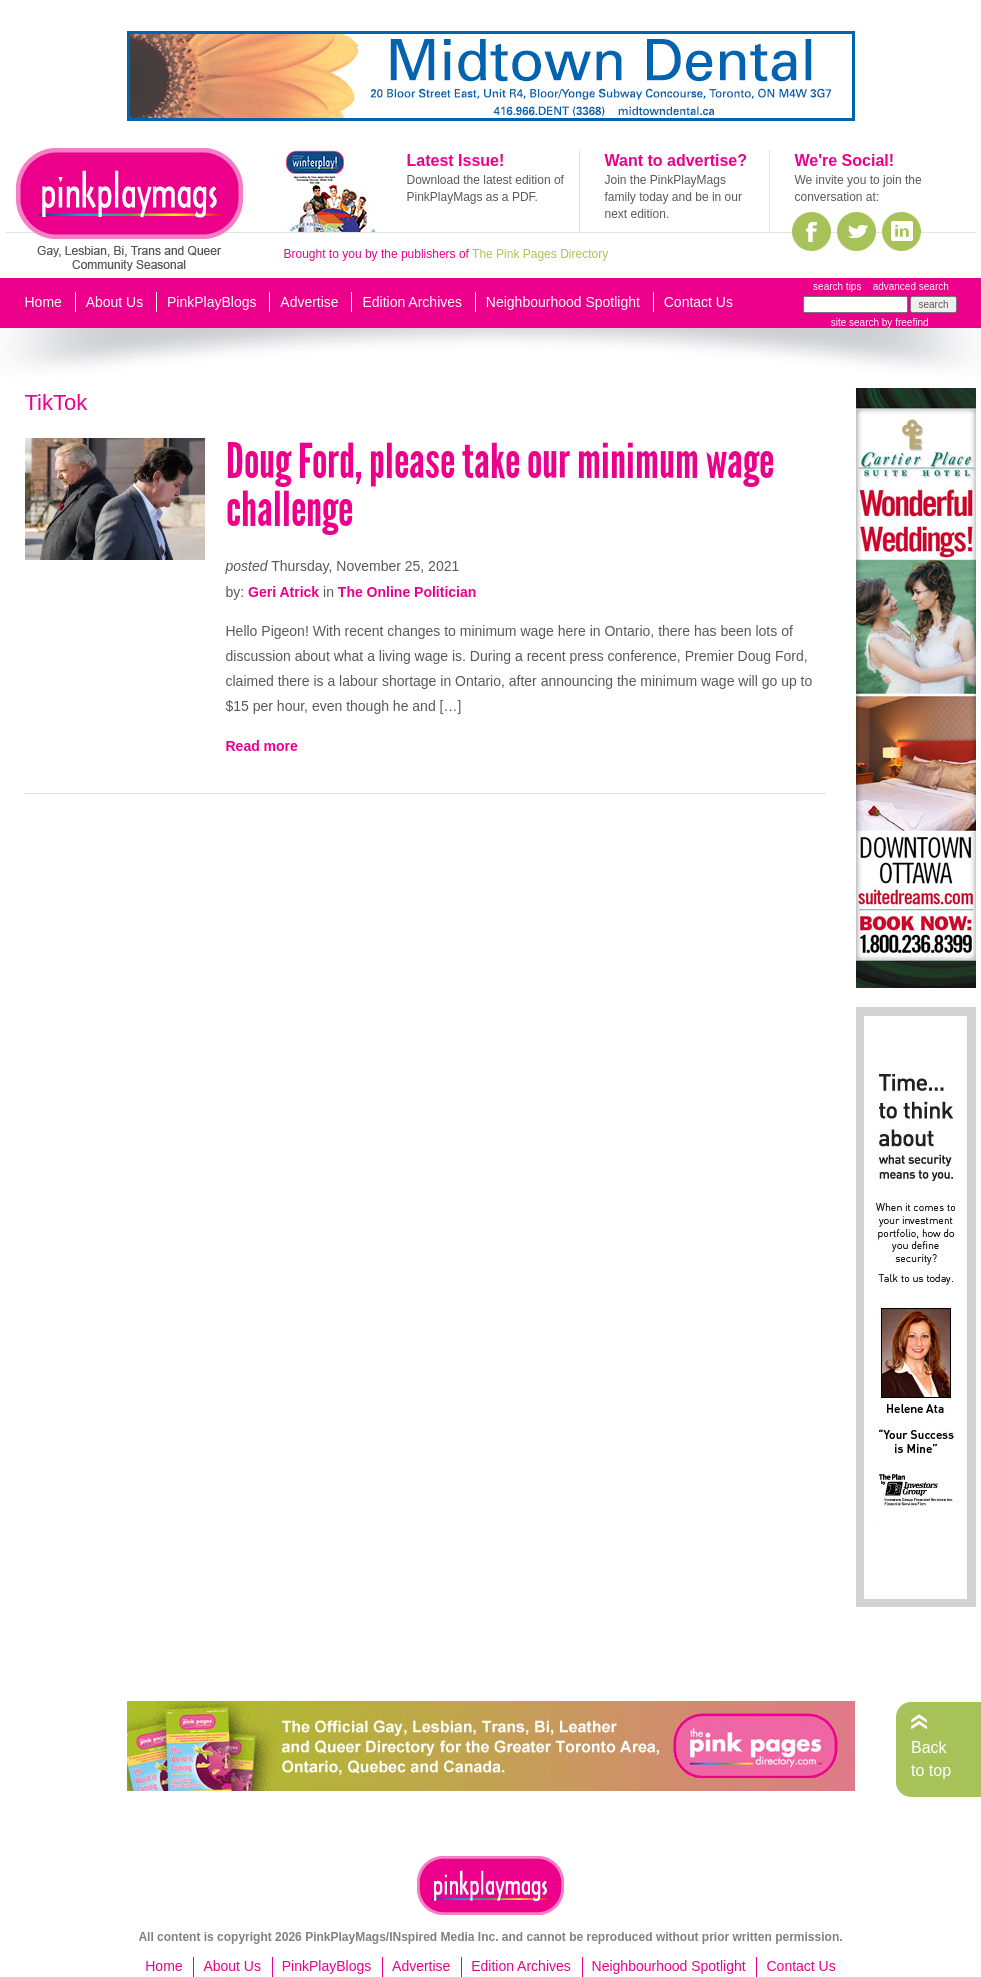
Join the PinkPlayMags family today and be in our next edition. (673, 197)
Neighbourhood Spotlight (563, 302)
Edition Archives (412, 302)
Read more (262, 746)
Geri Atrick (283, 592)
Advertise (309, 302)
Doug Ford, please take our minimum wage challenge (500, 485)
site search (855, 322)
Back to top (931, 1758)
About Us (115, 302)
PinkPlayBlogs (212, 302)
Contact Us (698, 302)
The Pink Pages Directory (540, 254)
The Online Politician (407, 592)
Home (43, 302)
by (903, 322)
